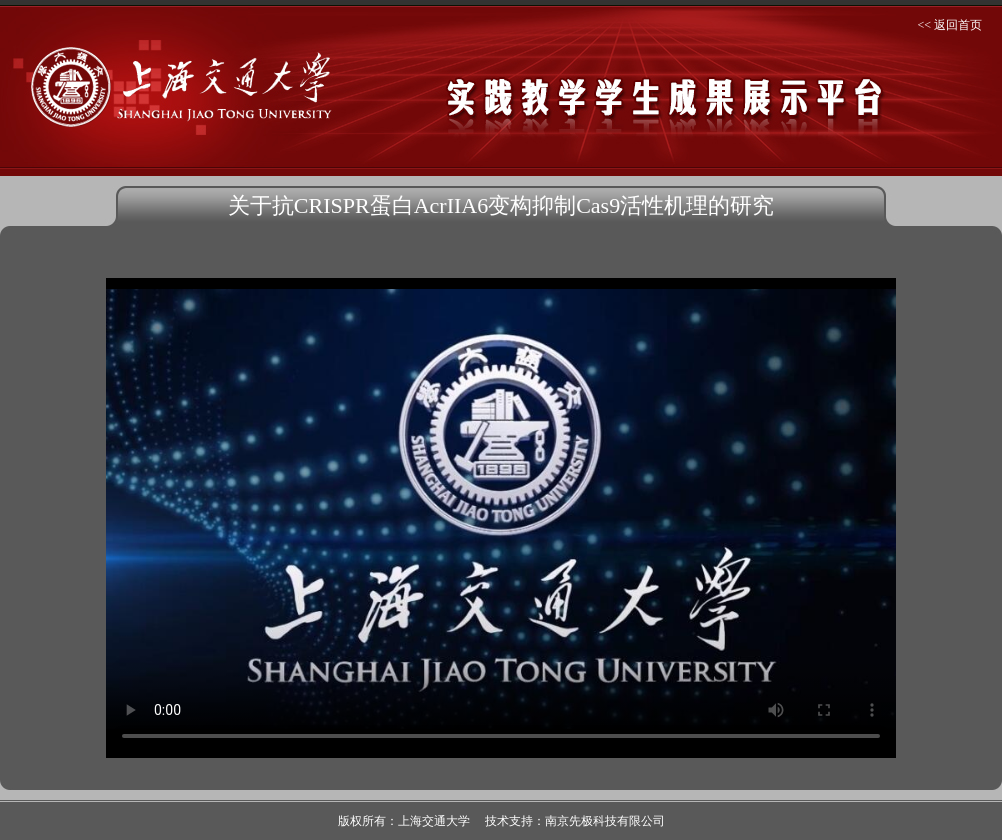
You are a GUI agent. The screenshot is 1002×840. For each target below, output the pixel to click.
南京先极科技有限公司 (605, 821)
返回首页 (958, 25)
